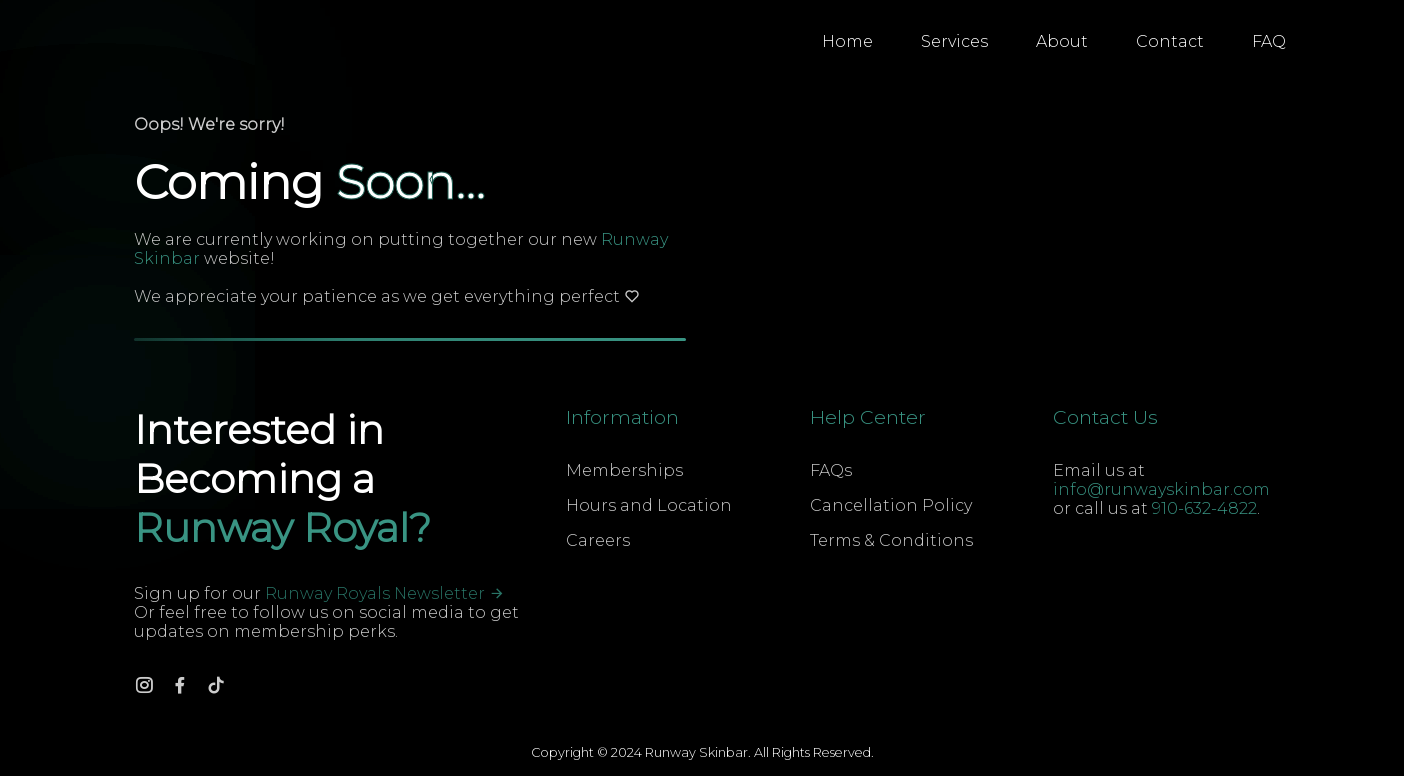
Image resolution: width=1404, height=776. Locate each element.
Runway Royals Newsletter (385, 593)
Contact (1170, 41)
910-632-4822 (1204, 508)
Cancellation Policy (891, 505)
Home (847, 41)
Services (954, 41)
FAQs (831, 470)
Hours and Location (649, 505)
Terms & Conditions (891, 540)
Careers (598, 540)
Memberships (624, 470)
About (1062, 41)
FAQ (1269, 41)
